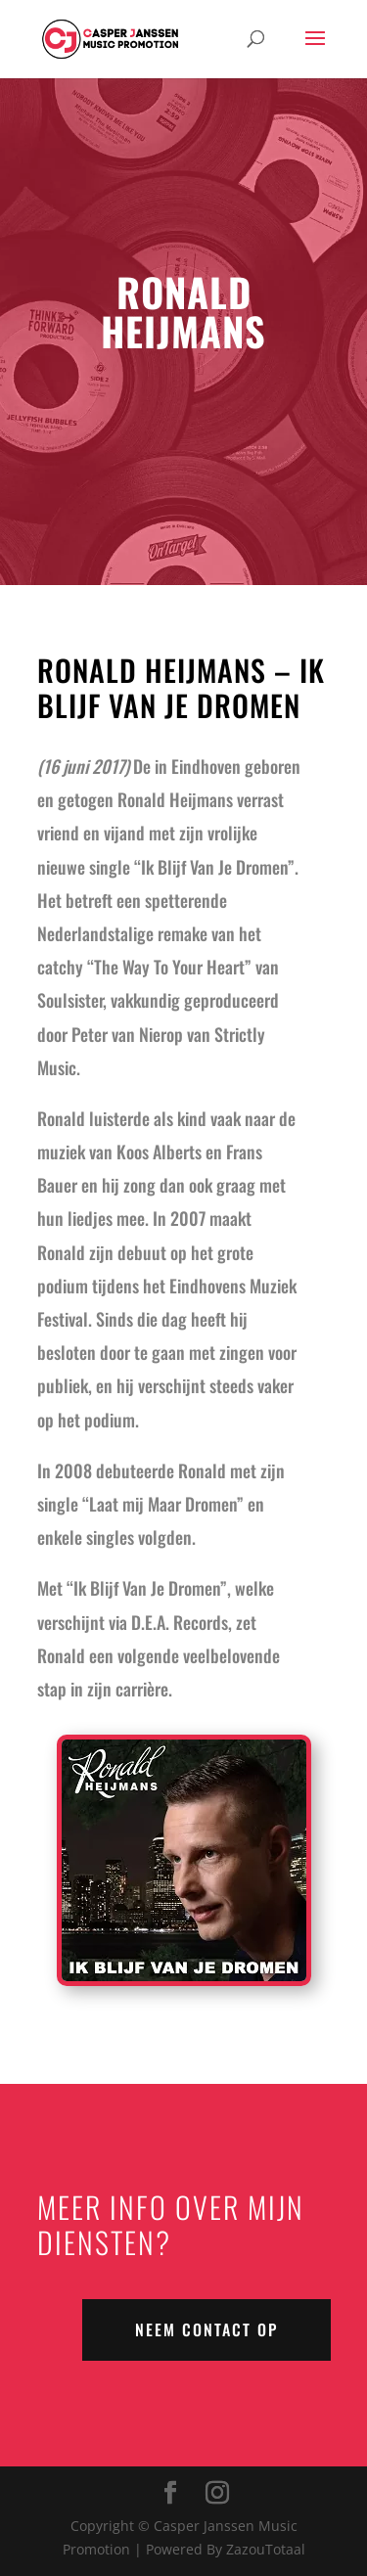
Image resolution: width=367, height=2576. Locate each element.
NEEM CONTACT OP (206, 2329)
